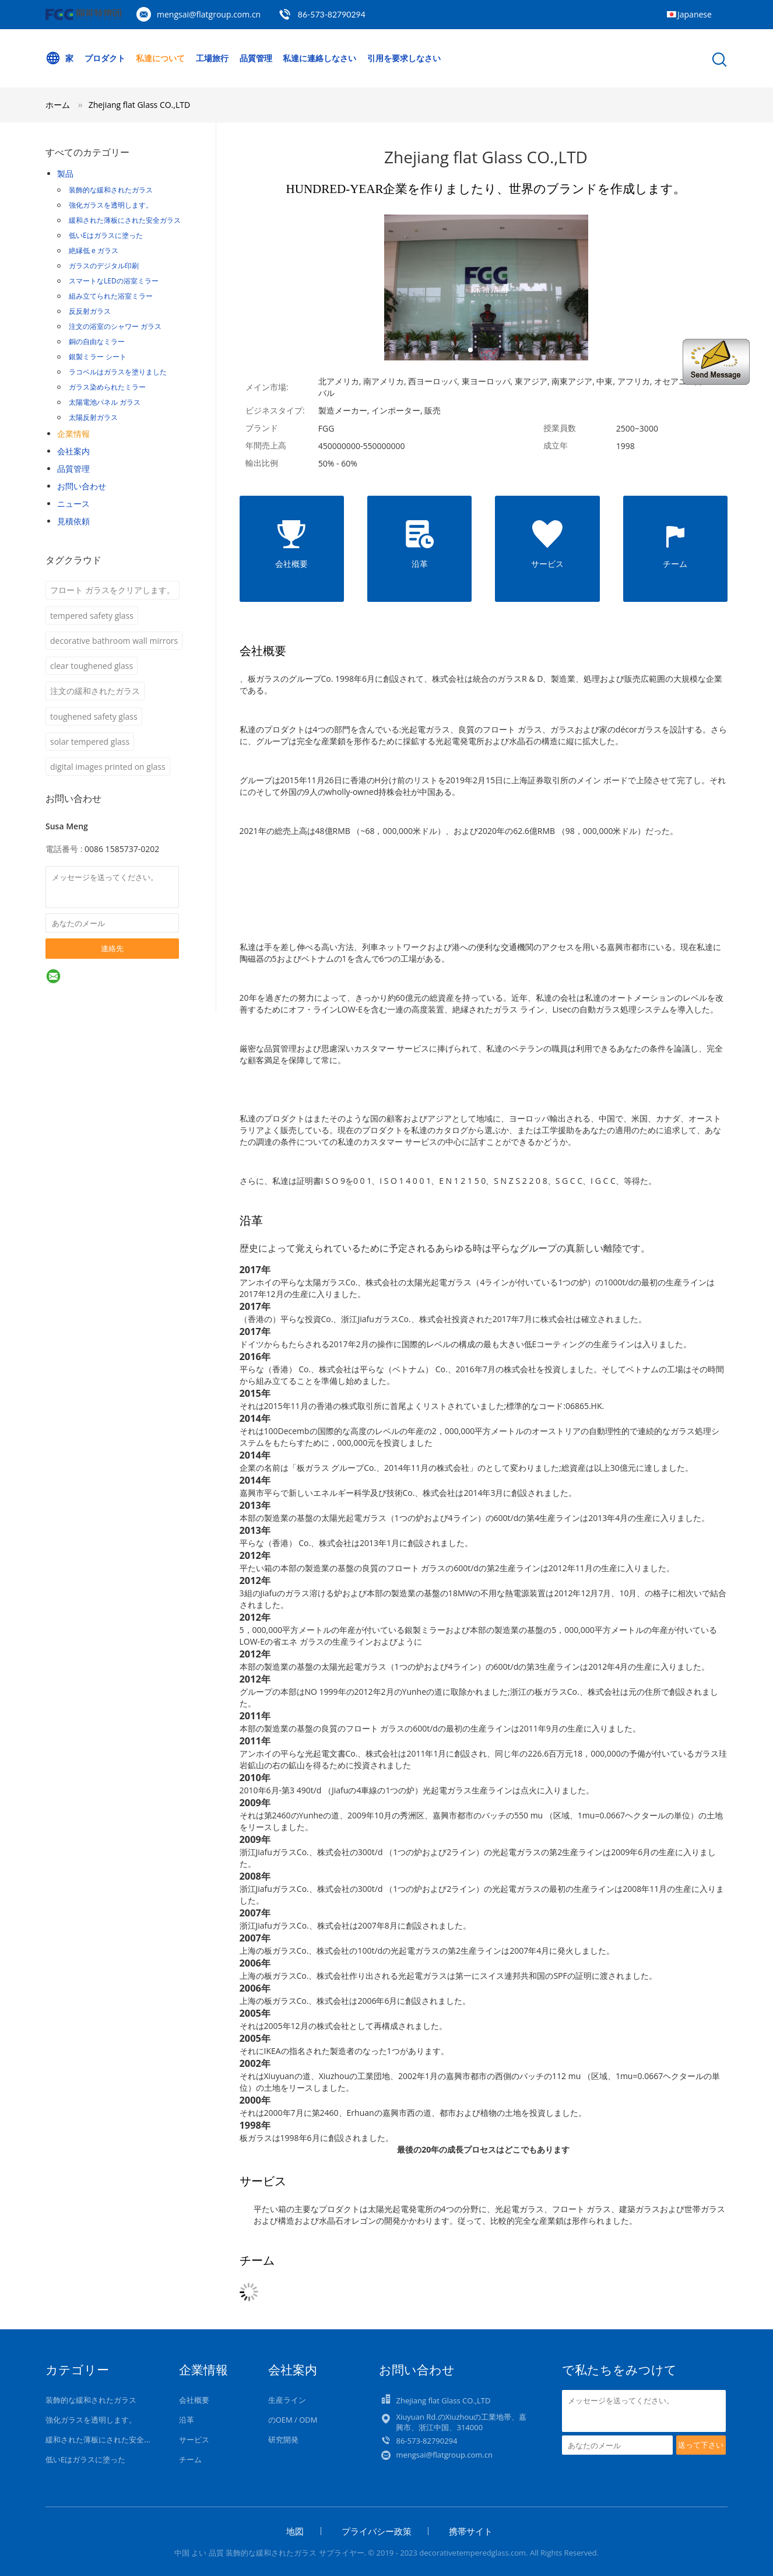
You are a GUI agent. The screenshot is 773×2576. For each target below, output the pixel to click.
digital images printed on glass (108, 766)
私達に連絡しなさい (319, 58)
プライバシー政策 (377, 2531)
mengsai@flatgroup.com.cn (209, 14)
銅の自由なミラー (97, 341)
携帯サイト (471, 2531)
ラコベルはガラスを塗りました (118, 372)
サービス (194, 2439)
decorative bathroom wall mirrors (114, 640)
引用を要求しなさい (404, 58)
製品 (65, 173)
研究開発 (283, 2439)
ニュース (73, 503)
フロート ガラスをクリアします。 (112, 589)
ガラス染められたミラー (107, 387)
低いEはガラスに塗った (106, 235)
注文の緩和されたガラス (95, 690)
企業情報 (73, 433)
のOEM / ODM (293, 2419)
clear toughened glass (91, 665)
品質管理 (256, 58)
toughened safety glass (94, 716)
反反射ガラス (90, 311)
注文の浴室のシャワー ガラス (115, 326)
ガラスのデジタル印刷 (104, 266)
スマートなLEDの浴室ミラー (114, 281)
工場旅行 (212, 58)
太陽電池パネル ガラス (104, 402)
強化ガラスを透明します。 (111, 205)
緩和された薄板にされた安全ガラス (125, 220)
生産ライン (287, 2400)
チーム (190, 2459)
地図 (295, 2531)
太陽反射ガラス (93, 417)
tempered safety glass (91, 615)
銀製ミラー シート (98, 357)
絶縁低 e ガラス (93, 250)
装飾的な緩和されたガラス (111, 190)
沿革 (186, 2419)
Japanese (694, 14)
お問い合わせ (81, 486)
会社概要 (194, 2400)
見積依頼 (73, 521)
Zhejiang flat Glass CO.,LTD (139, 104)
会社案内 (73, 451)
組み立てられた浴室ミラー (111, 296)
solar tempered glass (89, 741)
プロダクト (105, 58)
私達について (160, 58)
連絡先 (112, 948)
